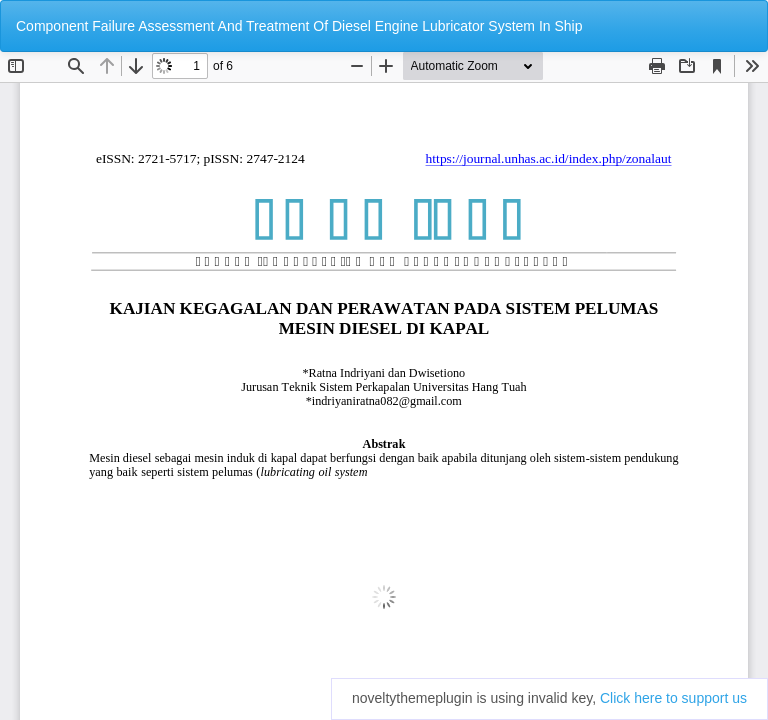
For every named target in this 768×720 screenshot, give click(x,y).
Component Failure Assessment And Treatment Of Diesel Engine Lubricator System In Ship (299, 26)
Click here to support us (673, 698)
